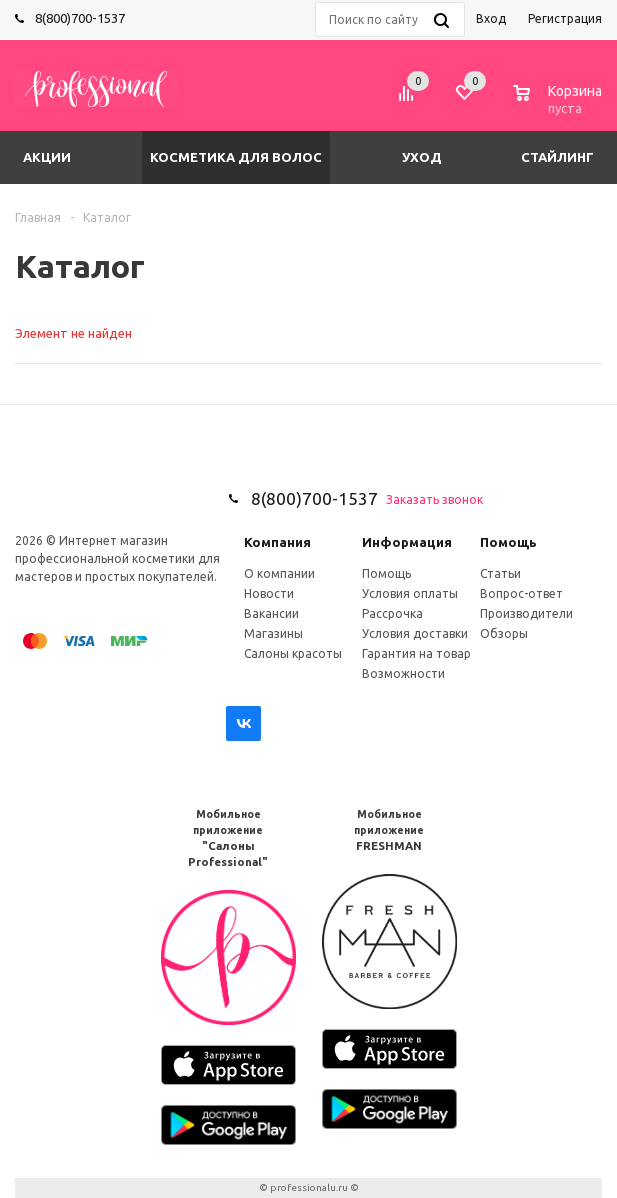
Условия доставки (415, 633)
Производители (526, 613)
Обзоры (504, 633)
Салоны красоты (293, 653)
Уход (422, 157)
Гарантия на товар (416, 653)
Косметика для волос (236, 157)
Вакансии (271, 613)
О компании (279, 573)
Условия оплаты (410, 593)
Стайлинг (557, 157)
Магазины (273, 633)
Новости (269, 593)
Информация (407, 542)
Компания (277, 542)
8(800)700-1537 (80, 18)
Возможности (403, 673)
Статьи (500, 573)
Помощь (508, 542)
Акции (47, 157)
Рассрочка (392, 613)
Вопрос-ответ (521, 593)
